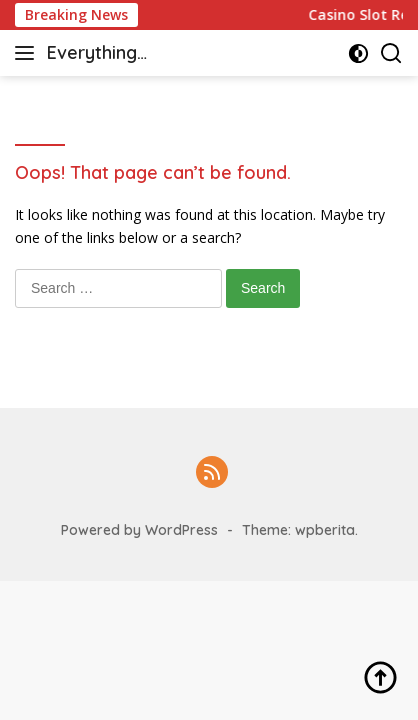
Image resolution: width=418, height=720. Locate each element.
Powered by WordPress (139, 530)
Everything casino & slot (102, 54)
